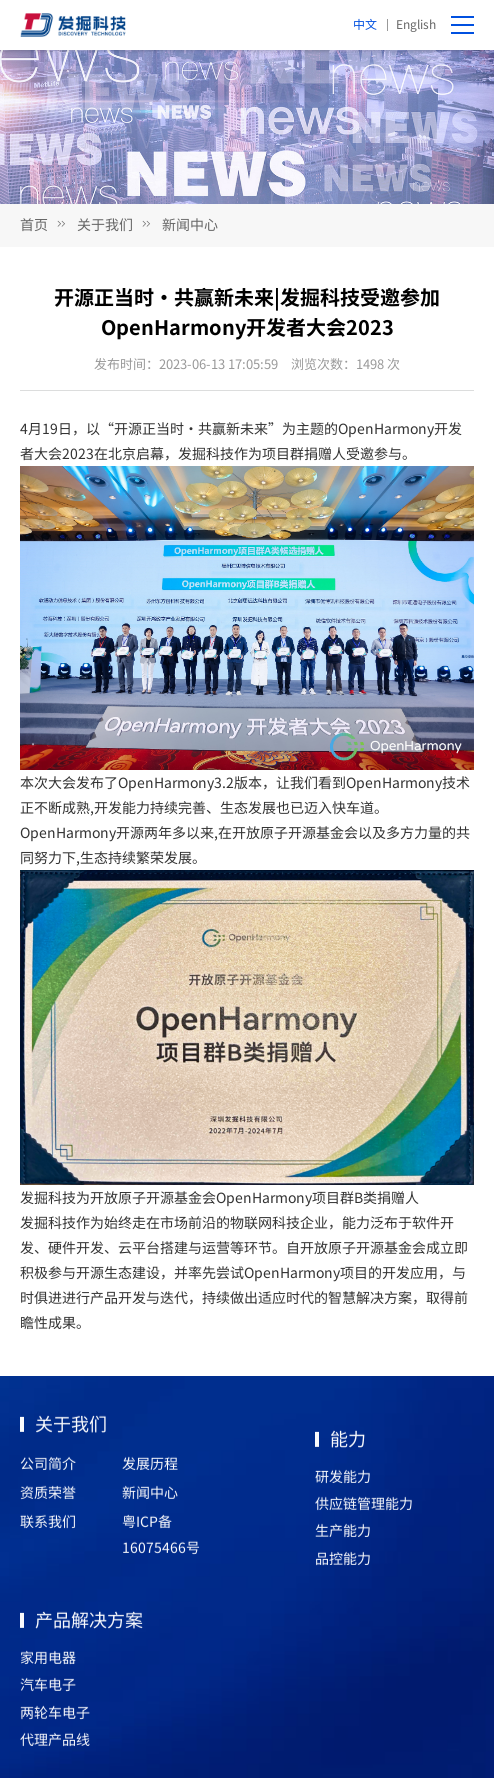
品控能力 (343, 1564)
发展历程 (150, 1469)
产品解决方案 (89, 1625)
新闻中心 (190, 224)
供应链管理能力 (364, 1509)
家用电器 (48, 1663)
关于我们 (105, 224)
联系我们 (48, 1527)
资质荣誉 (48, 1498)
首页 (34, 224)
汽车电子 (48, 1690)
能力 (348, 1444)
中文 (365, 23)
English (416, 23)
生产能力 (343, 1536)
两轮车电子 (55, 1718)
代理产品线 (55, 1745)
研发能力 (343, 1482)
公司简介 (48, 1469)
